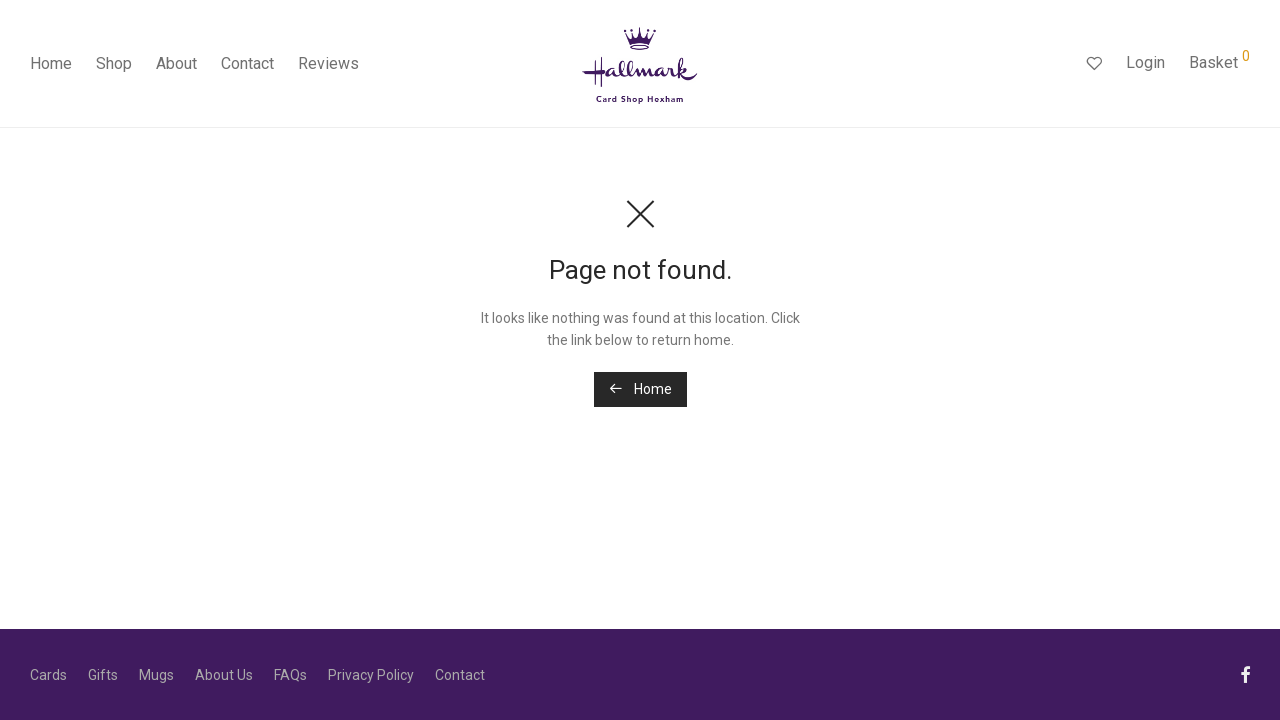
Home (51, 63)
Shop (114, 63)
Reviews (328, 63)
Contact (247, 63)
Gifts (103, 675)
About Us (224, 675)
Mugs (156, 675)
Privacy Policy (371, 675)
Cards (48, 675)
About (176, 63)
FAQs (290, 675)
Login (1145, 62)
